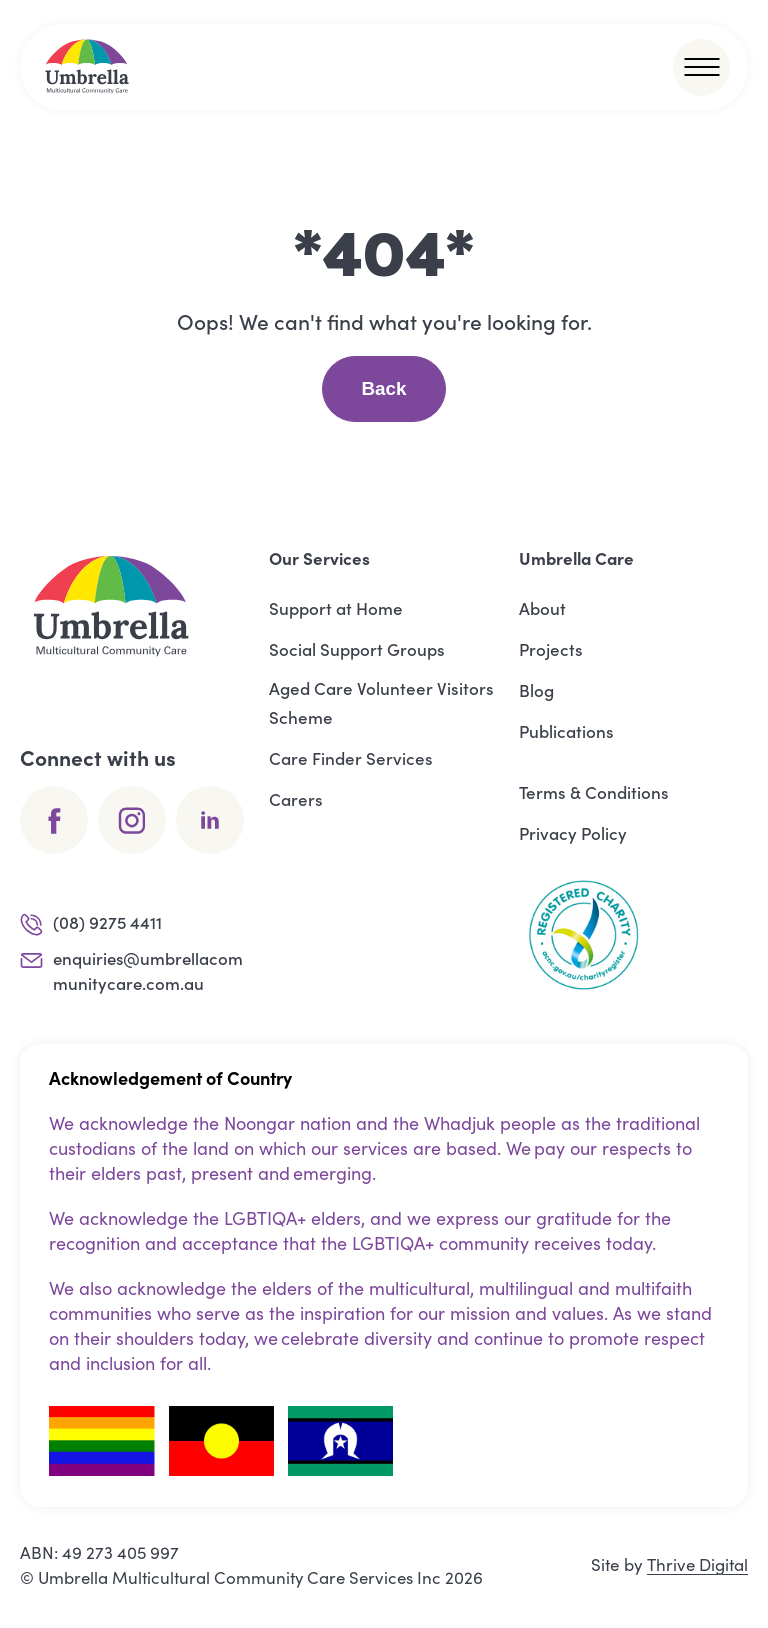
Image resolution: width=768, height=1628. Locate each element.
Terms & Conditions (594, 792)
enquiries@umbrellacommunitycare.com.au (133, 971)
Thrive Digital (697, 1565)
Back (383, 388)
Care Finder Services (351, 758)
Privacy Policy (573, 833)
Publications (566, 731)
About (542, 608)
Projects (551, 649)
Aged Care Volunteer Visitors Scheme (381, 702)
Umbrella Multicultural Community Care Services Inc (242, 1577)
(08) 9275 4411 (91, 923)
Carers (296, 799)
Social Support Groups (357, 649)
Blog (536, 690)
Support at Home (336, 608)
